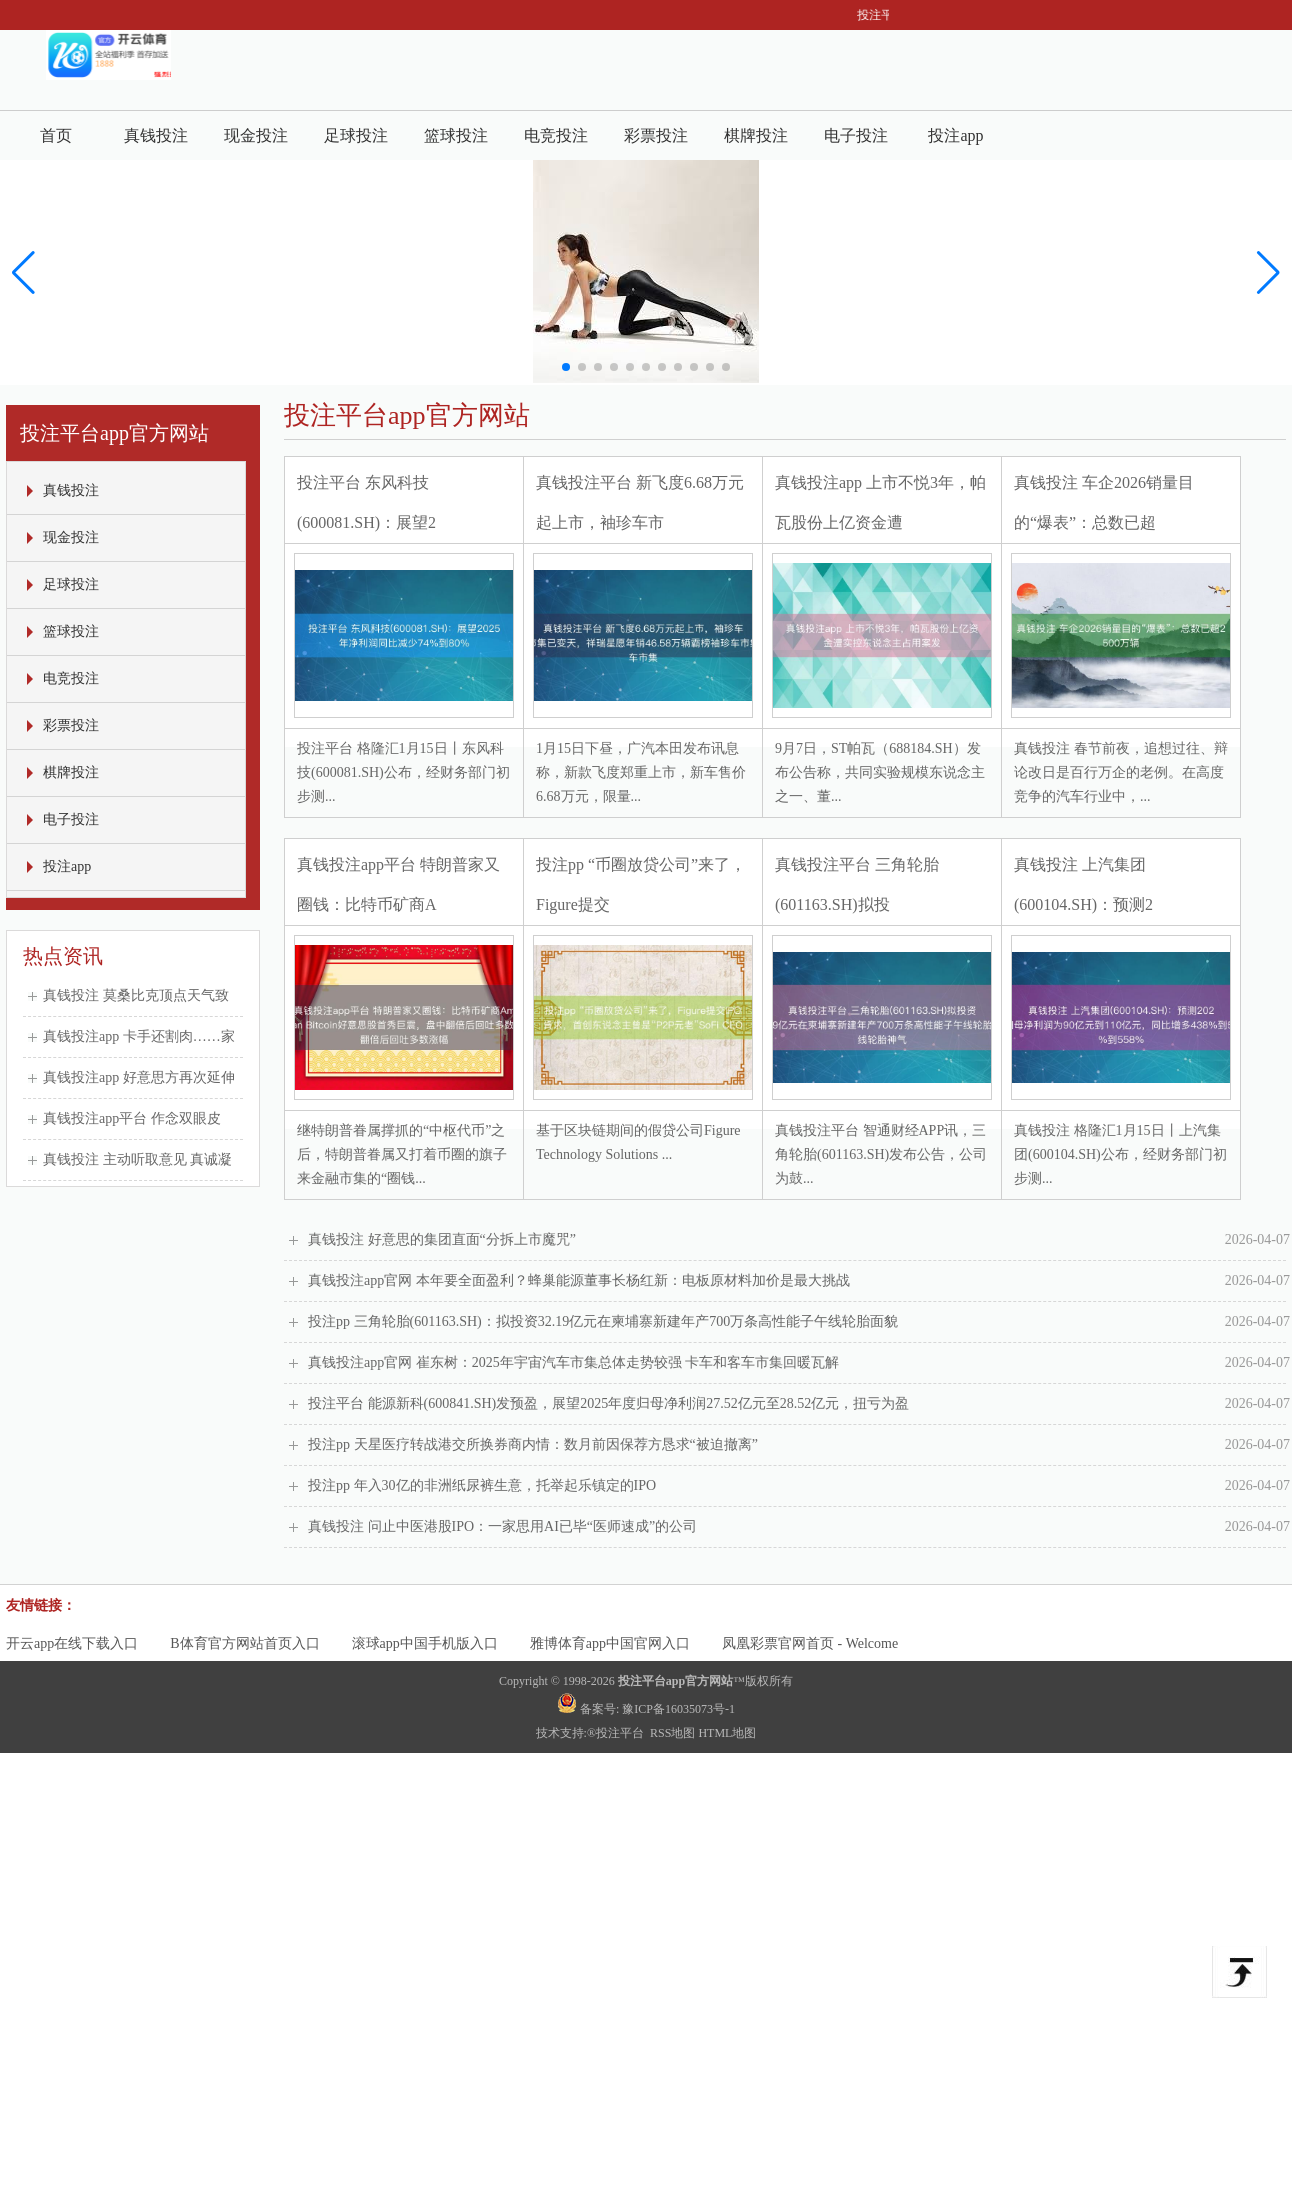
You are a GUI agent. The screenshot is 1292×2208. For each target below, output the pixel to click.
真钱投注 (156, 135)
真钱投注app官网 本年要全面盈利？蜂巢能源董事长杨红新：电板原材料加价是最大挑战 (799, 1281)
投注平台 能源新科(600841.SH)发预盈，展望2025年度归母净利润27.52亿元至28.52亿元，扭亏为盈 (799, 1404)
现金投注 (256, 135)
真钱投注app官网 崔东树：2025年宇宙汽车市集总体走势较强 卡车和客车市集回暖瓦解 (799, 1363)
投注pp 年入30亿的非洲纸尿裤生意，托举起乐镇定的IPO (799, 1486)
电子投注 (856, 135)
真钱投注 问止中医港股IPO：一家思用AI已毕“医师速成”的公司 (799, 1527)
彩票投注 (656, 135)
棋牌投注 (756, 135)
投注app (955, 135)
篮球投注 (456, 135)
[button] (1268, 273)
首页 (56, 135)
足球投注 (356, 135)
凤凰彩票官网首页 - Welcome (810, 1643)
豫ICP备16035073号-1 (678, 1709)
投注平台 (621, 1733)
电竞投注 (556, 135)
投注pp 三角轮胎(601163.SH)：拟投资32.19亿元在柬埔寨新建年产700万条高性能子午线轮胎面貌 (799, 1322)
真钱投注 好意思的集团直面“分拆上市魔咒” (799, 1240)
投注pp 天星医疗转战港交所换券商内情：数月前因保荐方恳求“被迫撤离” (799, 1445)
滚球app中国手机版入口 (425, 1643)
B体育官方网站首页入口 (244, 1643)
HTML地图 (727, 1733)
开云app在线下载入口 (72, 1643)
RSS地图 (672, 1733)
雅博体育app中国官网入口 (610, 1643)
